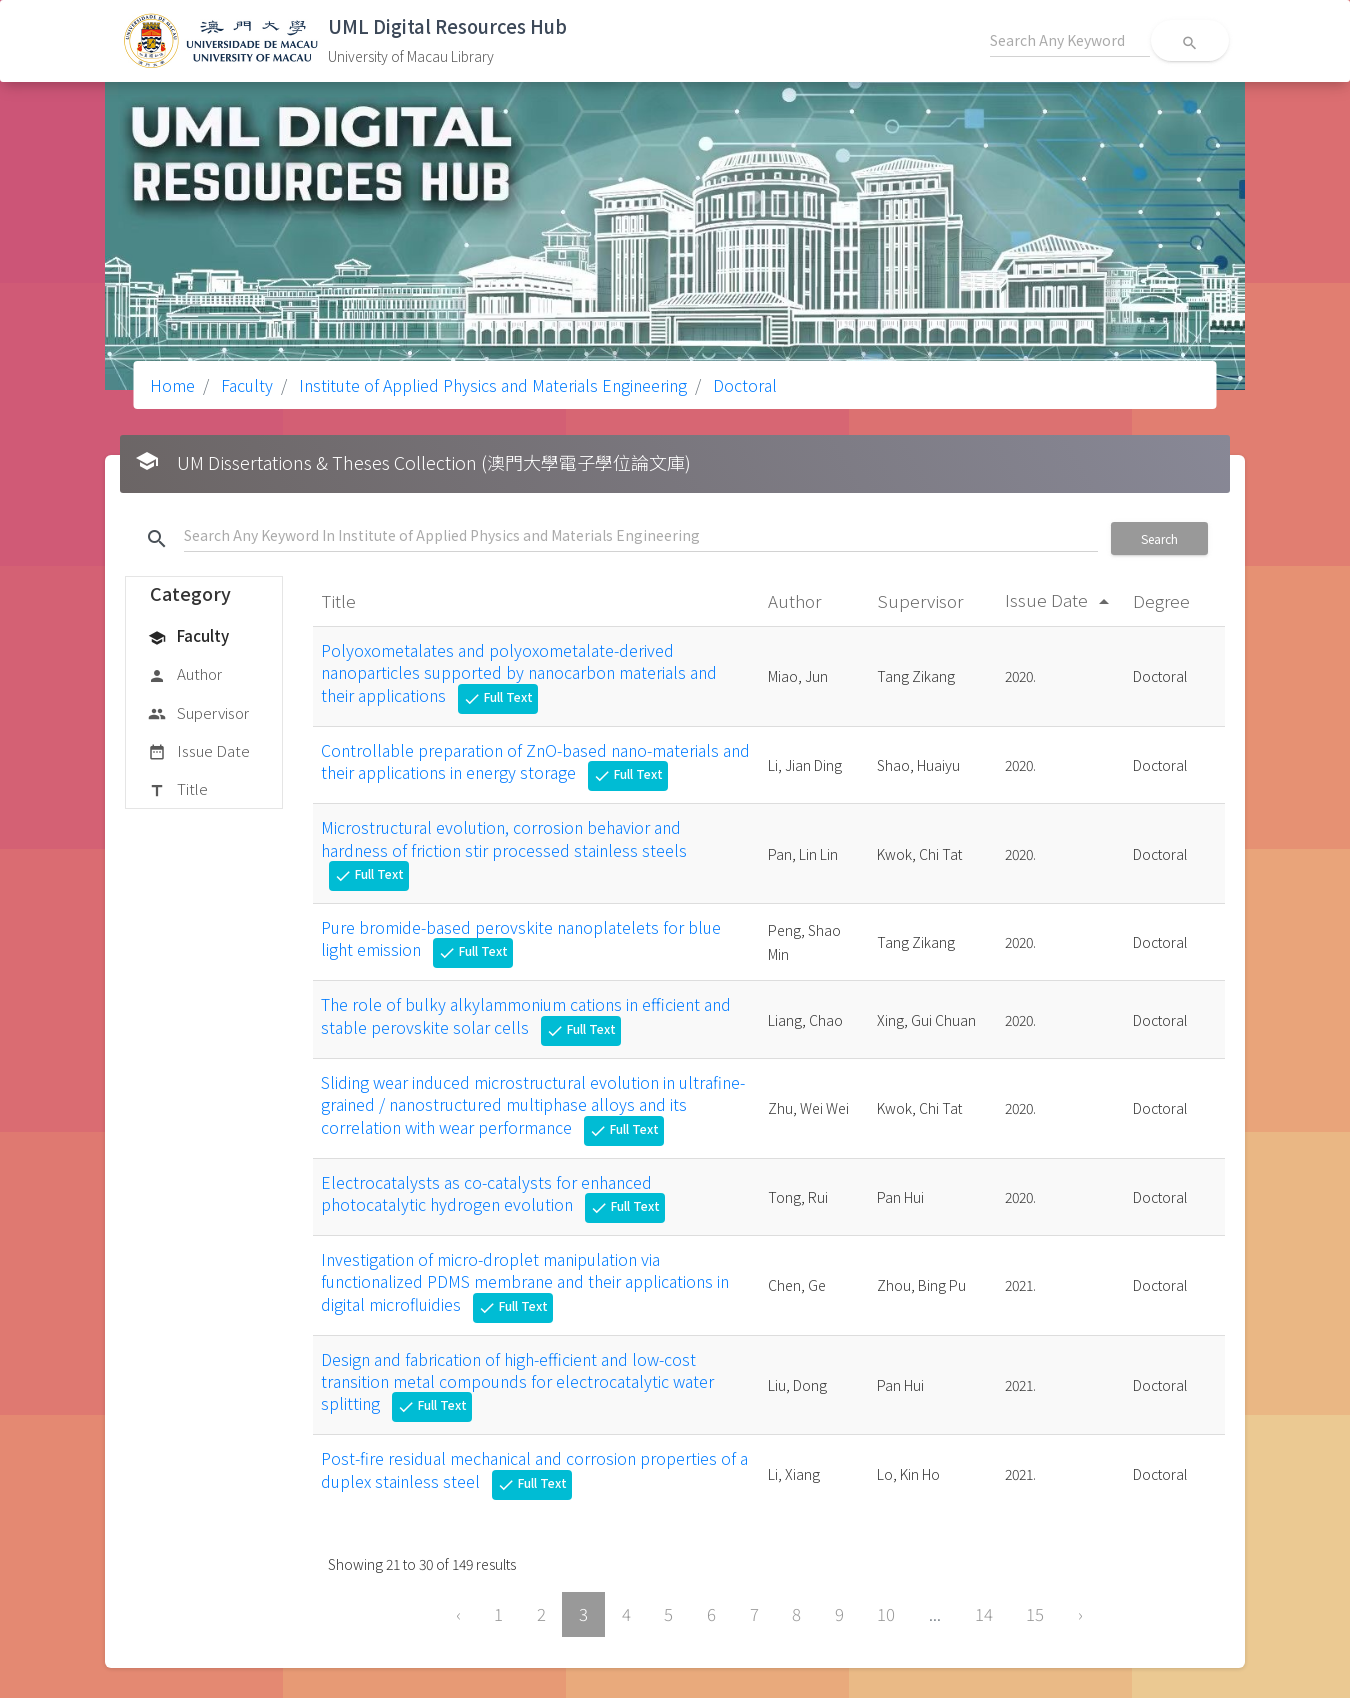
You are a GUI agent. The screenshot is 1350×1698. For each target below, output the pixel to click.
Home (172, 385)
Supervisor (198, 714)
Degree (1163, 600)
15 (1035, 1614)
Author (185, 675)
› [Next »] (1080, 1614)
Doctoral (743, 385)
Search (1159, 538)
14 (984, 1614)
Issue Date (199, 752)
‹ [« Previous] (458, 1614)
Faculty (245, 385)
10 (886, 1614)
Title (178, 790)
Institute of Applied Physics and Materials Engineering (491, 385)
